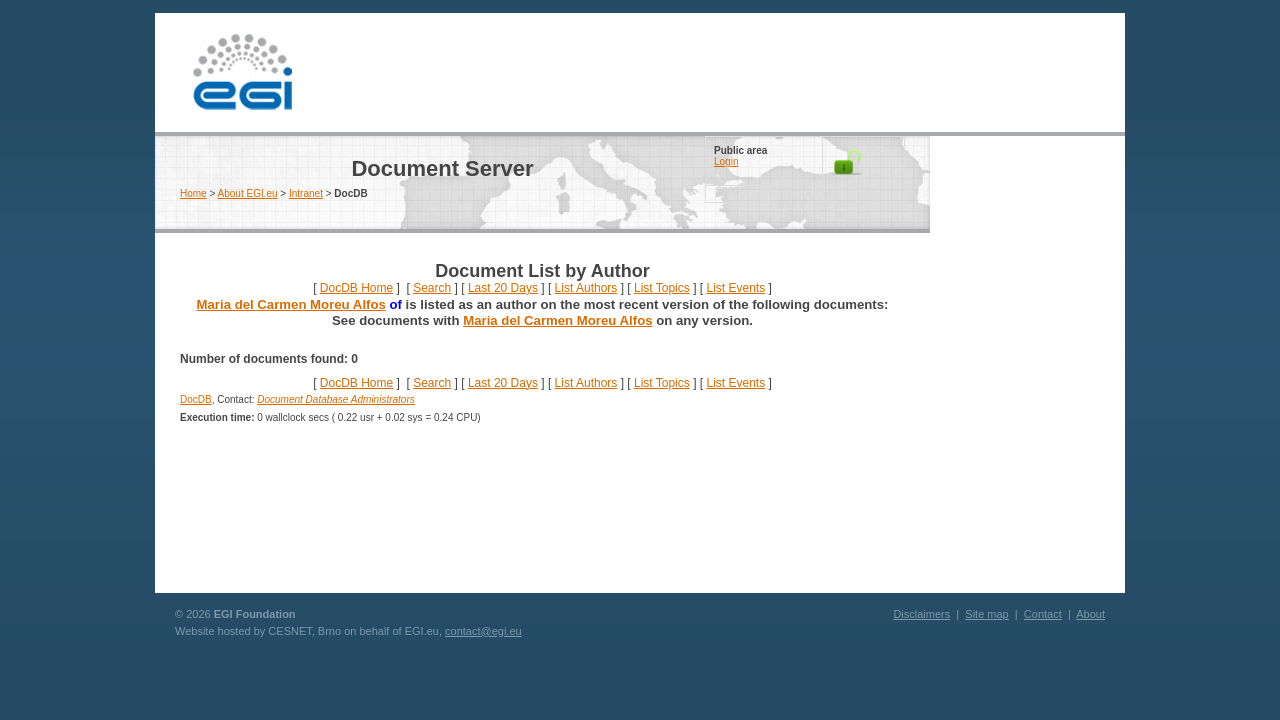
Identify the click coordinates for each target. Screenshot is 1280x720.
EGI (242, 72)
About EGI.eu (248, 193)
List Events (735, 288)
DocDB (196, 399)
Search (432, 288)
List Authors (586, 288)
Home (193, 193)
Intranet (306, 193)
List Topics (662, 288)
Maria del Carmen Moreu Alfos (291, 304)
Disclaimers (921, 614)
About (1090, 614)
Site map (986, 614)
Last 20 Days (503, 288)
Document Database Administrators (335, 399)
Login (726, 161)
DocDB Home (356, 288)
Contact (1043, 614)
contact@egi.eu (483, 631)
